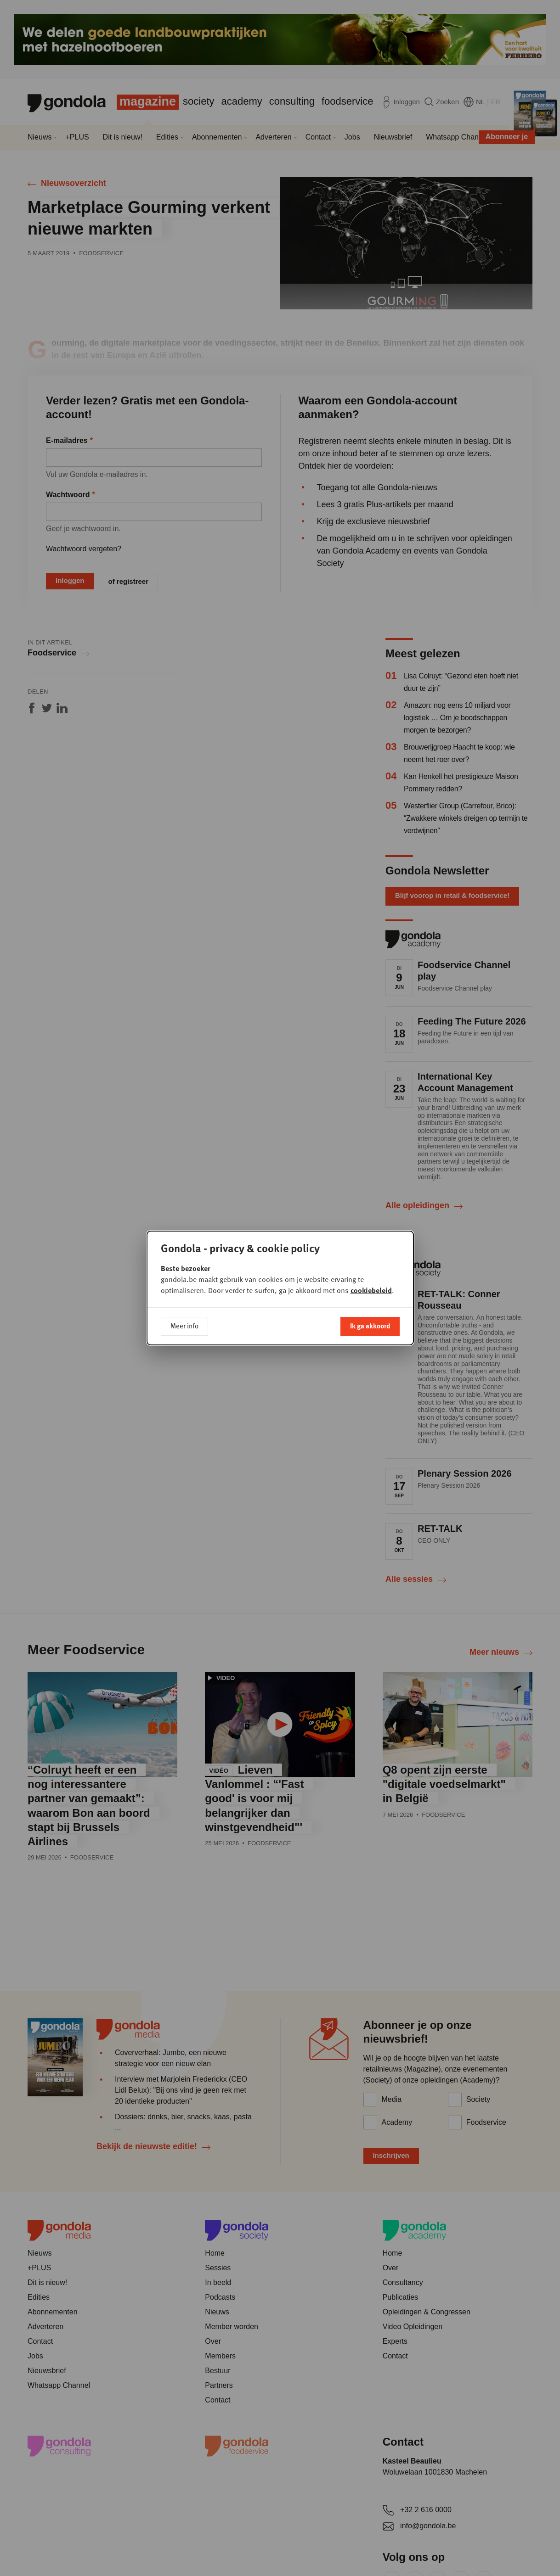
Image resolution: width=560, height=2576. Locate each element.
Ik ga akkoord (370, 1326)
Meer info (184, 1326)
